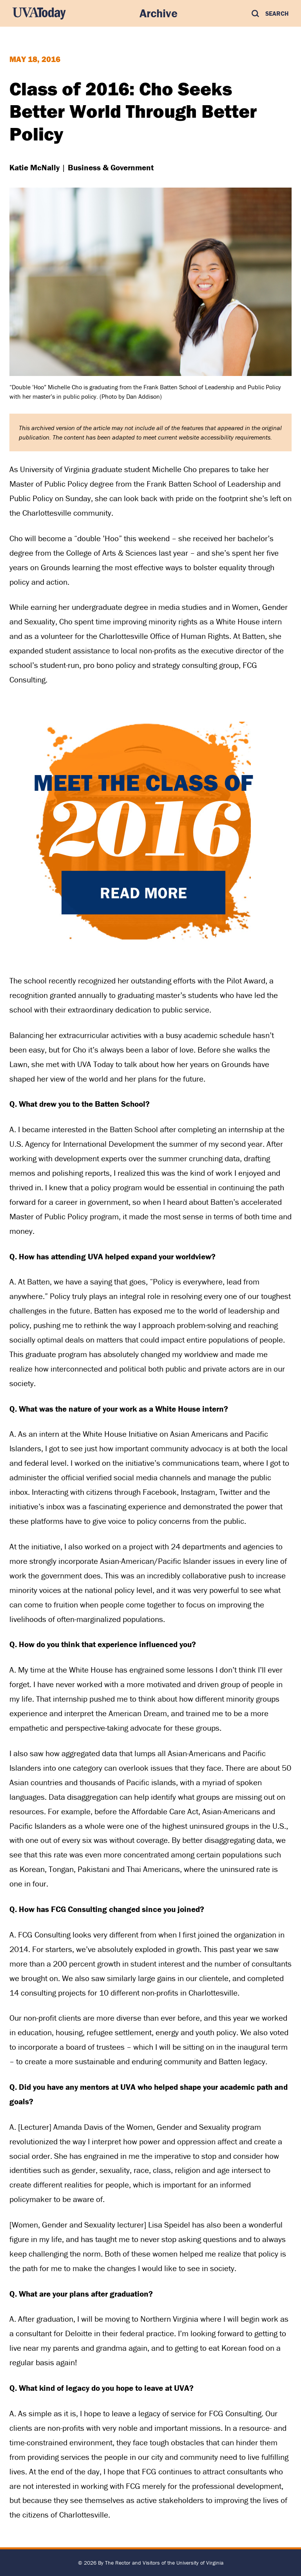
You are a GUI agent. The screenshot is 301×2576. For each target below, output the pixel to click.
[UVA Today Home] (39, 13)
